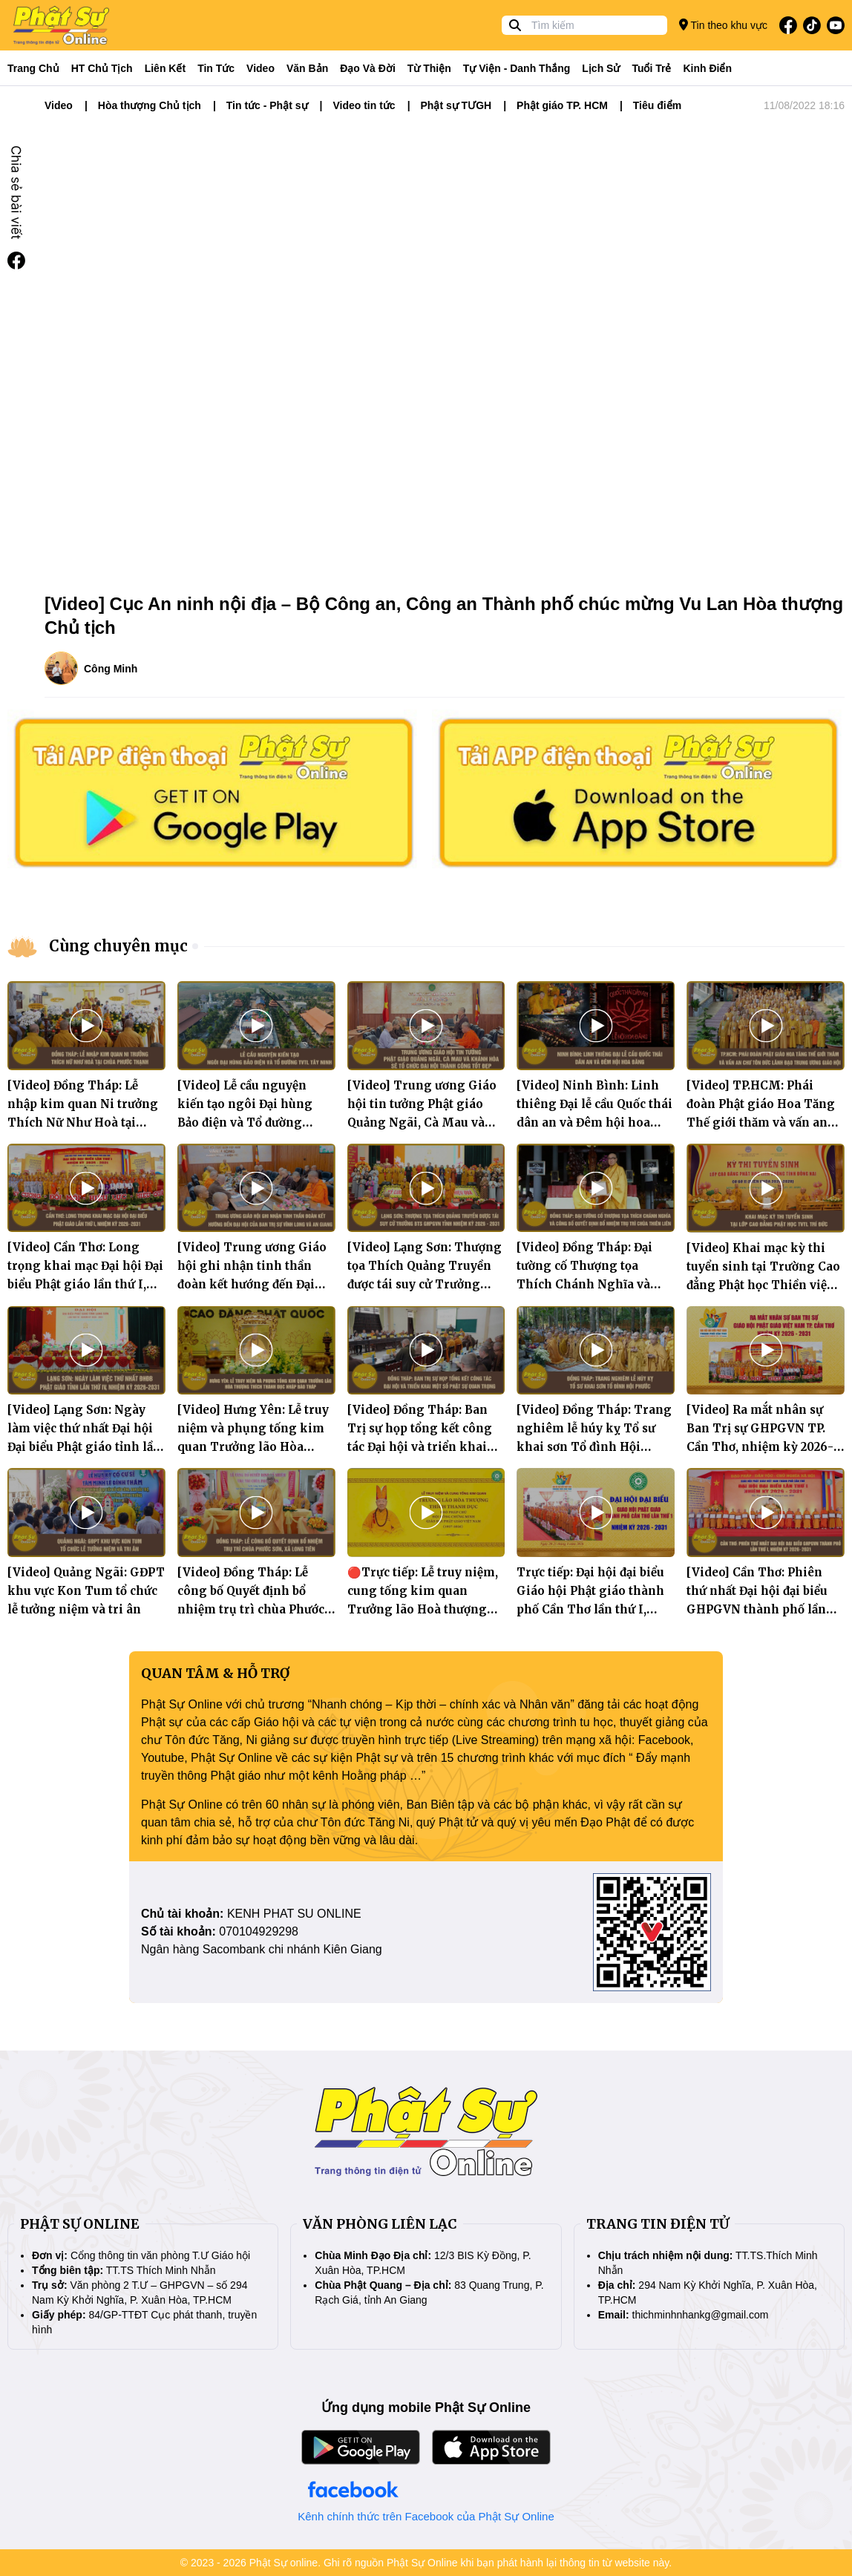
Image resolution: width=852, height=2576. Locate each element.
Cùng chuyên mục (118, 946)
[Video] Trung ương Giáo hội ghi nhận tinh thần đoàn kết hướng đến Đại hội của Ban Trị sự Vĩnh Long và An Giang (252, 1284)
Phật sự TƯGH (456, 105)
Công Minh (110, 669)
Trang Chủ (33, 68)
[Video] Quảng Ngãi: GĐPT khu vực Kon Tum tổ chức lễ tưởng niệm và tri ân (86, 1590)
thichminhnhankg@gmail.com (700, 2315)
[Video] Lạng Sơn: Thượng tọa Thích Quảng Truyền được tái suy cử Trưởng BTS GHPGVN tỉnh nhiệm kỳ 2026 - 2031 (424, 1284)
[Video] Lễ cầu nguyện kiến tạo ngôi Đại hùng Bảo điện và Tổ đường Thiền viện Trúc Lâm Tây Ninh (252, 1122)
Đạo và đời (368, 68)
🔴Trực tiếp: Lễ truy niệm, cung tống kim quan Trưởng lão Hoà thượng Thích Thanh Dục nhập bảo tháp (422, 1609)
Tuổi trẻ (651, 68)
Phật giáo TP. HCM (562, 105)
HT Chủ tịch (102, 68)
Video (260, 68)
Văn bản (307, 68)
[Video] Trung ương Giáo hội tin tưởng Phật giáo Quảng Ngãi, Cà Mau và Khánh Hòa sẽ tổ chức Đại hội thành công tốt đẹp (422, 1122)
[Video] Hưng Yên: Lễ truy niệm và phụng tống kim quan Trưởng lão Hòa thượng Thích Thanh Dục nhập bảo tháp (253, 1447)
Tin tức (216, 68)
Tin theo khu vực (723, 25)
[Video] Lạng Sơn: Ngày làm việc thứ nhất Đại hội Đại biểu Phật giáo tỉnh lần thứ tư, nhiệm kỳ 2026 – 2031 (84, 1447)
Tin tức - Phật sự (267, 105)
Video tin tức (363, 105)
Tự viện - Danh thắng (517, 68)
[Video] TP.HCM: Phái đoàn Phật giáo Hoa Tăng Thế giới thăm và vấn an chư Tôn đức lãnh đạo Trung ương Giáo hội (760, 1122)
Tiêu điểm (657, 105)
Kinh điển (708, 68)
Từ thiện (429, 68)
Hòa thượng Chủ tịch (149, 105)
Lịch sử (601, 68)
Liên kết (165, 68)
